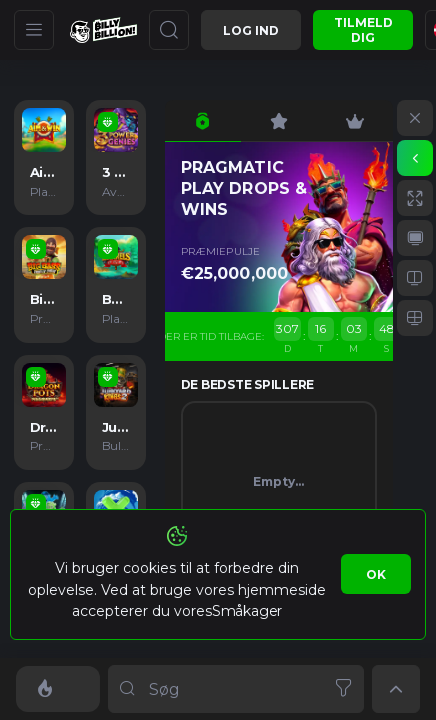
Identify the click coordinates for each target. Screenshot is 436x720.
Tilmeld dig (363, 30)
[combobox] (236, 689)
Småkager (247, 611)
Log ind (251, 30)
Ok (376, 574)
